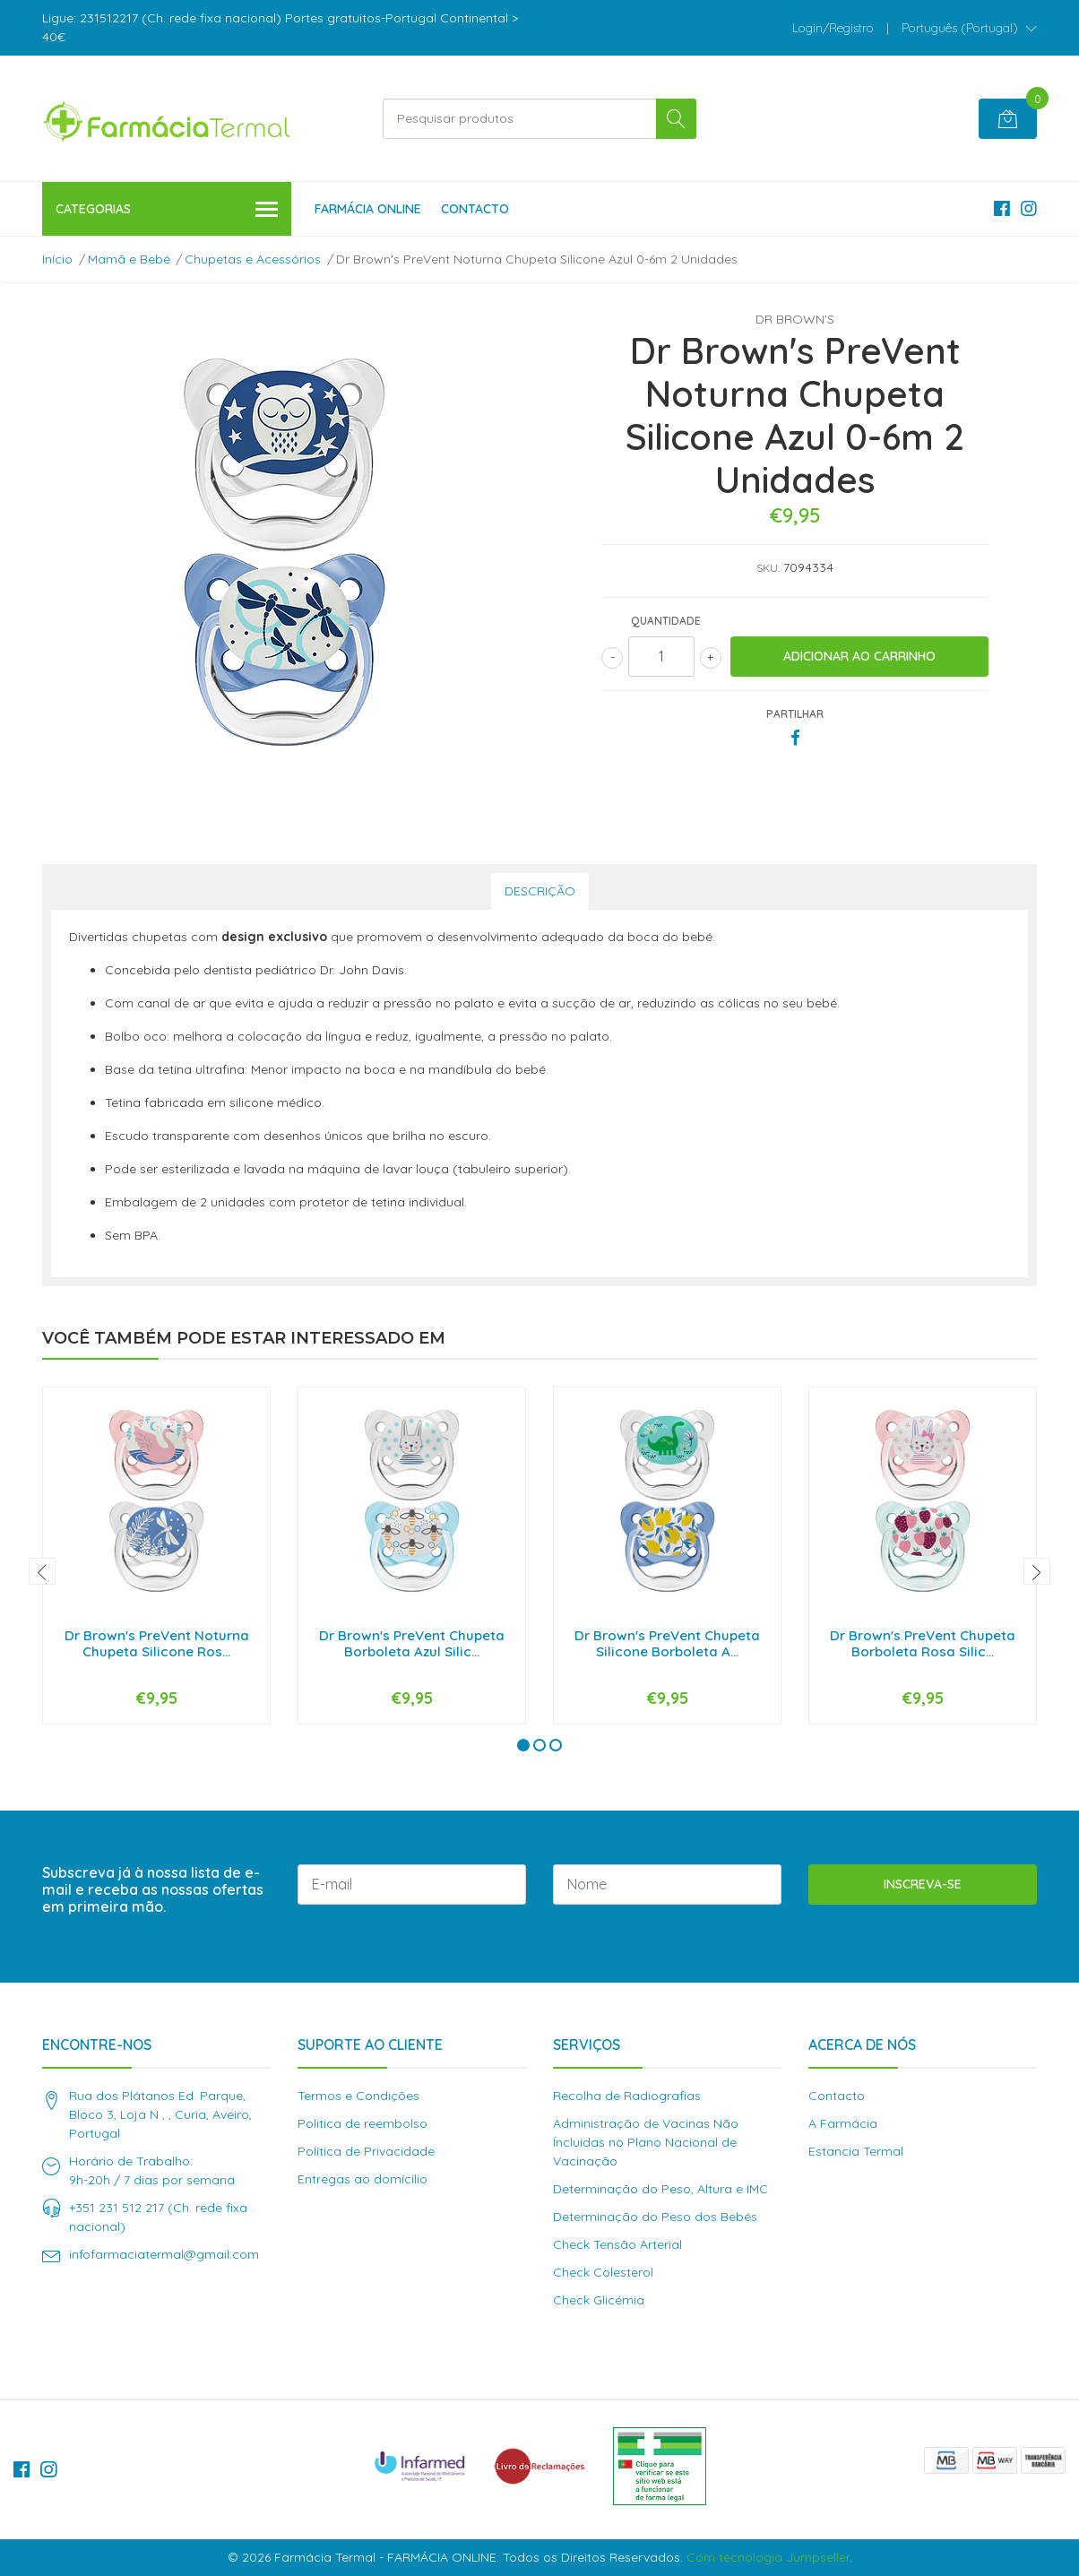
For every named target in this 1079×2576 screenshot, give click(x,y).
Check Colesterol (603, 2272)
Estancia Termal (855, 2151)
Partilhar (795, 714)
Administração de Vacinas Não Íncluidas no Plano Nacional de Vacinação (645, 2142)
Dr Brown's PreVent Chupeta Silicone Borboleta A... (667, 1643)
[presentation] (42, 1571)
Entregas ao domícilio (362, 2179)
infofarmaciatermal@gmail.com (164, 2254)
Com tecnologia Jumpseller (768, 2557)
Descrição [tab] (540, 891)
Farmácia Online (368, 209)
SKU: (768, 568)
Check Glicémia (598, 2300)
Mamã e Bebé (129, 259)
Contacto (475, 209)
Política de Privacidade (366, 2151)
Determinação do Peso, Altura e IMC (660, 2189)
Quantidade (666, 620)
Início (57, 259)
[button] (969, 28)
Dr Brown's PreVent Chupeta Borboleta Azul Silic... (412, 1643)
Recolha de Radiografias (627, 2096)
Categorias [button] (167, 210)
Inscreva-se (923, 1884)
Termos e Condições (358, 2096)
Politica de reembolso (362, 2123)
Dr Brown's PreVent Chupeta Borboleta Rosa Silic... (922, 1643)
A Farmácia (842, 2123)
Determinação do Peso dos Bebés (655, 2217)
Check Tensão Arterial (617, 2244)
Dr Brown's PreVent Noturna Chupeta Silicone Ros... (157, 1643)
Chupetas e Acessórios (253, 259)
